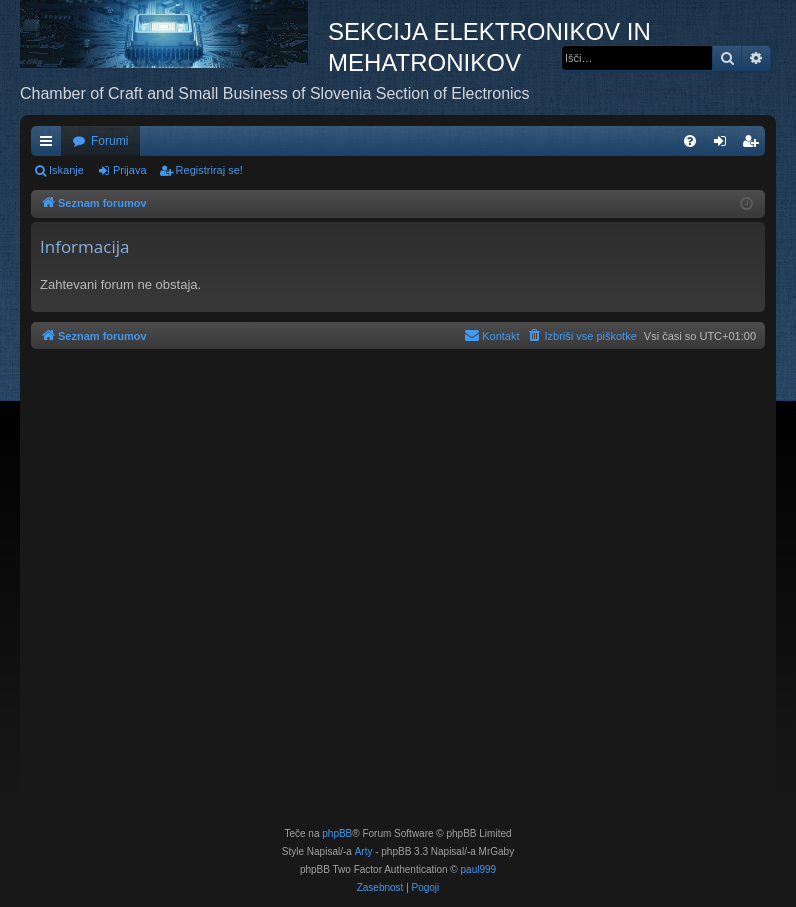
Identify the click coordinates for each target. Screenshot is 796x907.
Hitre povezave (50, 145)
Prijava (130, 170)
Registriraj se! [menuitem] (754, 145)
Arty (364, 851)
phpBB (337, 833)
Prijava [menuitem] (724, 145)
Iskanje (66, 170)
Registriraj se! (209, 170)
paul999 (479, 869)
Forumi (109, 141)
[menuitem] (690, 141)
